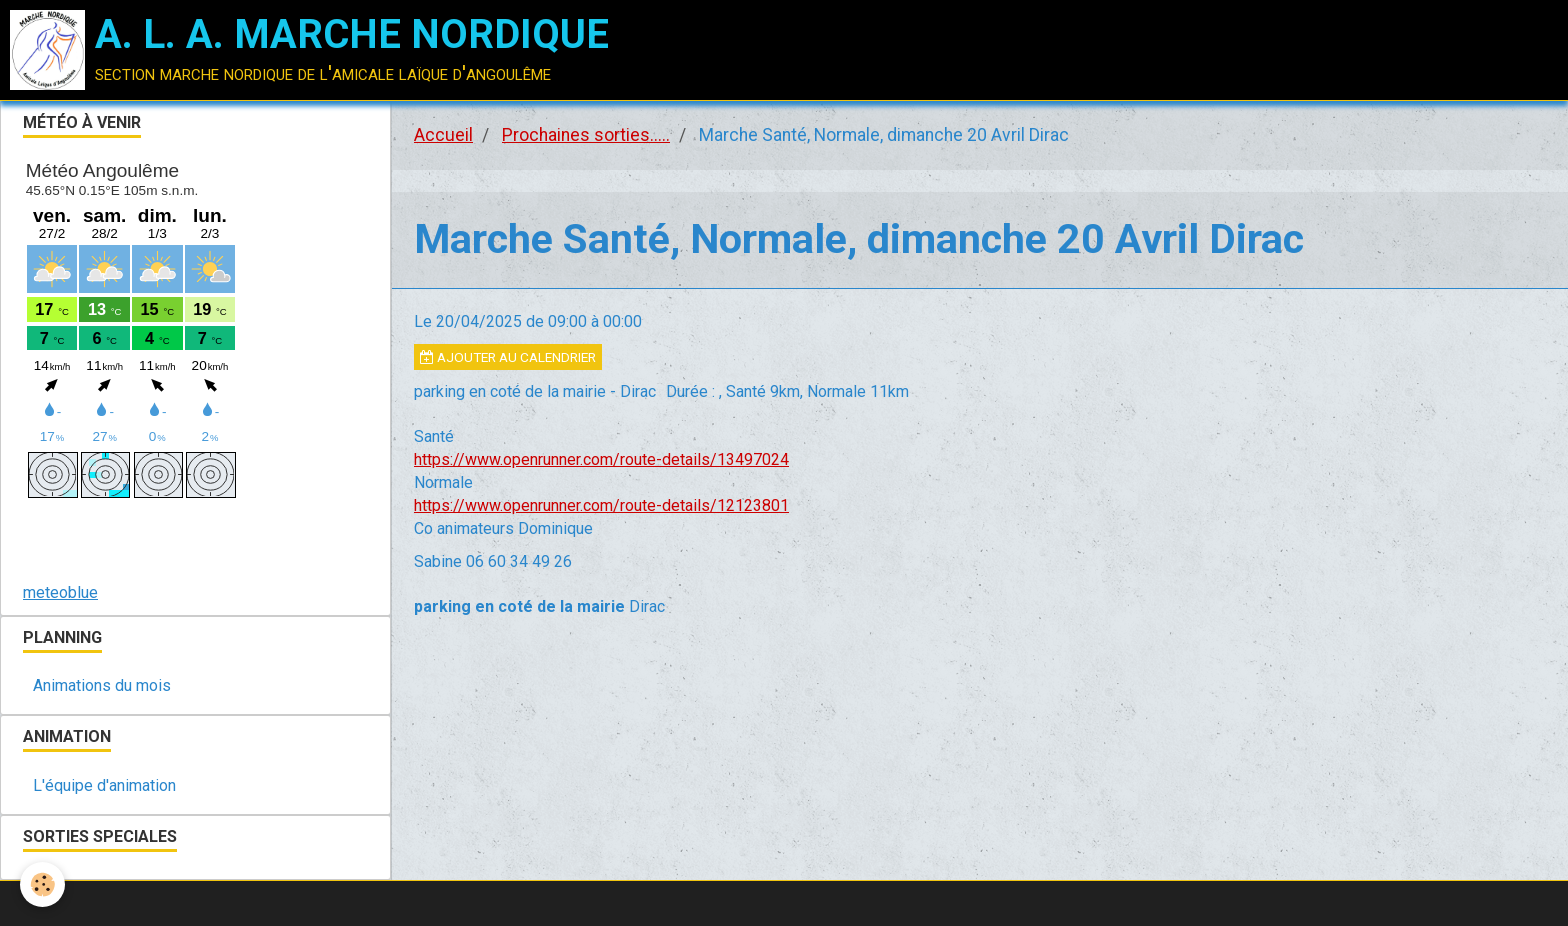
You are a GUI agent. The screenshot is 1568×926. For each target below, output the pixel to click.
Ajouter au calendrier (508, 357)
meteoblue (60, 592)
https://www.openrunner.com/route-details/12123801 (601, 505)
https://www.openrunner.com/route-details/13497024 (601, 459)
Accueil (443, 135)
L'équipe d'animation (104, 785)
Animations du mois (102, 685)
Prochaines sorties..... (586, 135)
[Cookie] (42, 884)
